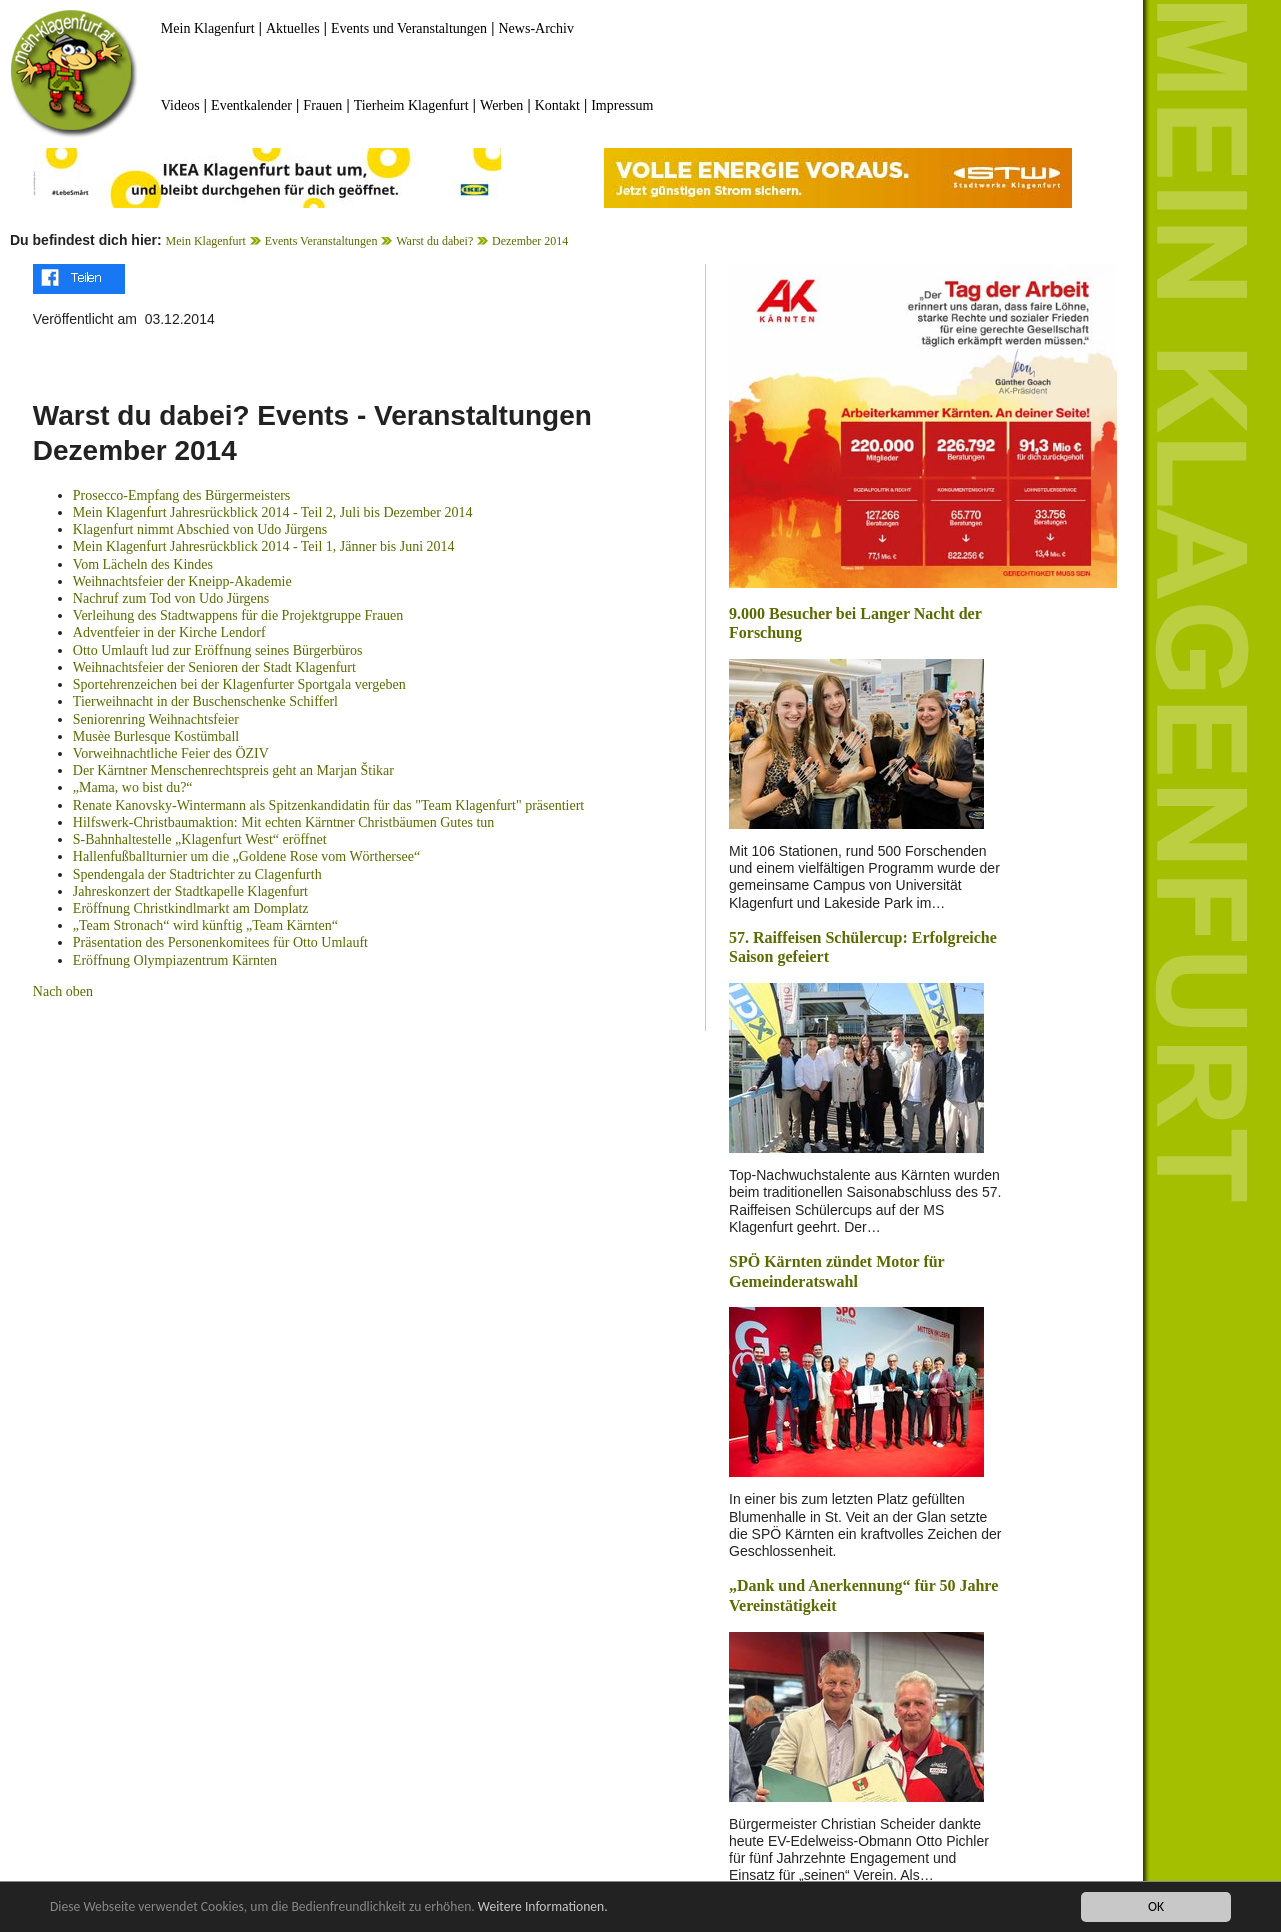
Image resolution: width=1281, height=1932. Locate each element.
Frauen (322, 105)
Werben (501, 105)
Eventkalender (251, 105)
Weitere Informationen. (543, 1906)
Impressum (622, 105)
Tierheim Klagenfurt (411, 105)
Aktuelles (293, 28)
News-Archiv (536, 28)
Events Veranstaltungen (321, 241)
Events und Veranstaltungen (409, 28)
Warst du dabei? (434, 241)
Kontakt (557, 105)
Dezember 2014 (530, 241)
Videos (180, 105)
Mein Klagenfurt (208, 28)
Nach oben (63, 991)
